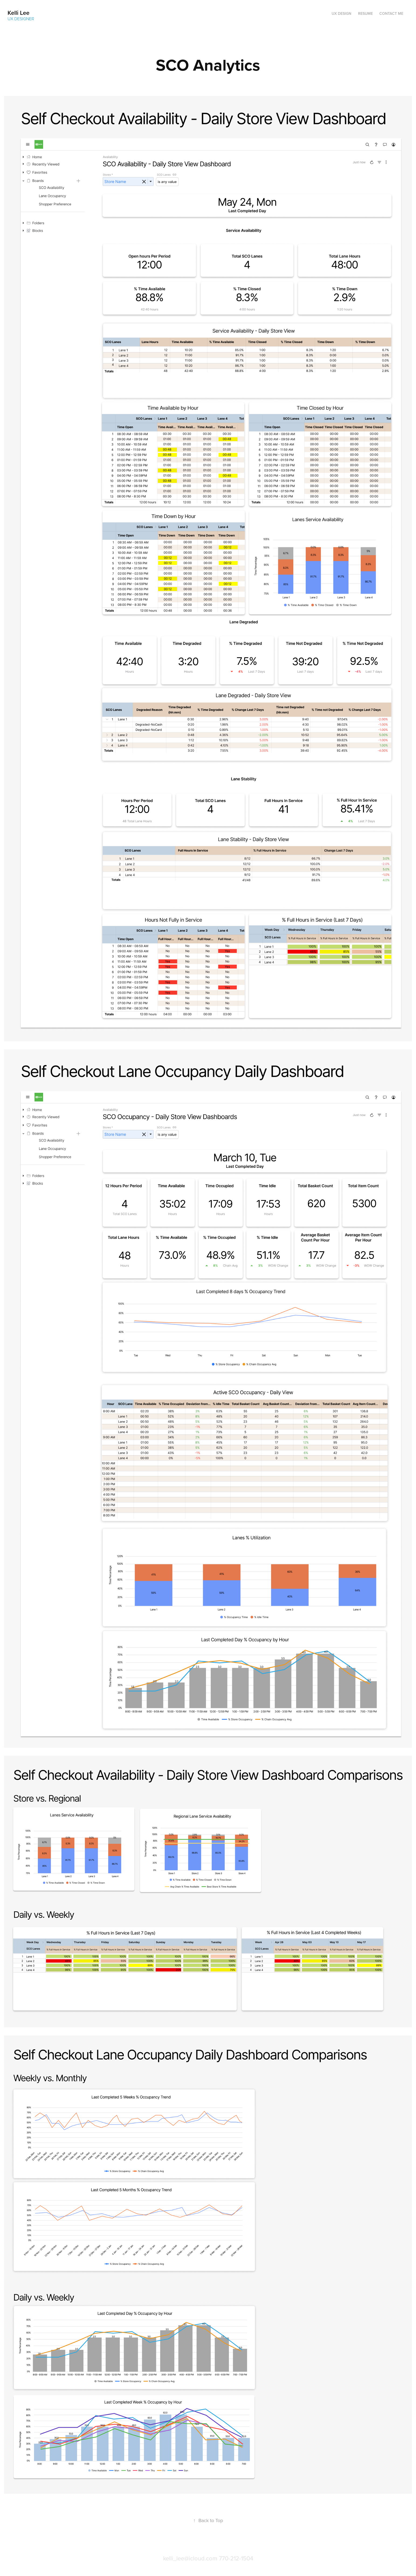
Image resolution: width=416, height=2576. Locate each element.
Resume (365, 13)
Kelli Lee (18, 12)
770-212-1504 (236, 2558)
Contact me (391, 13)
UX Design (341, 13)
